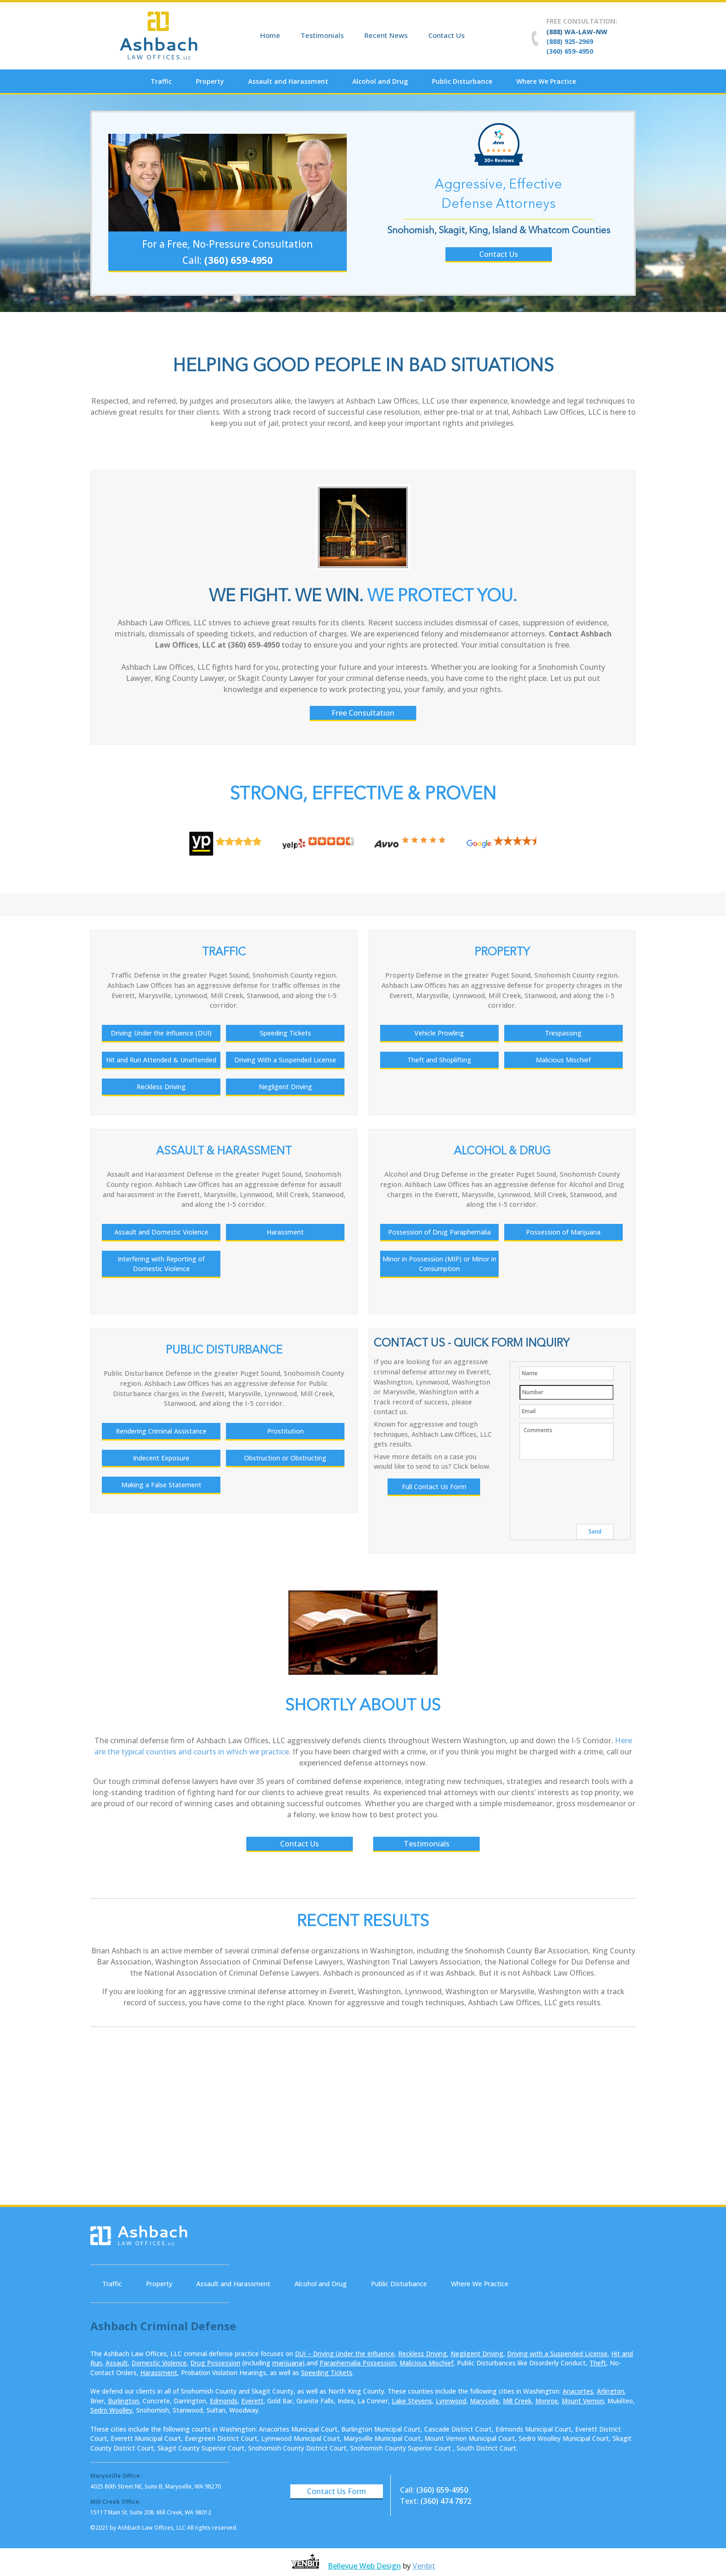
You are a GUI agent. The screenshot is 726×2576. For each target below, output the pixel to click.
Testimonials (322, 35)
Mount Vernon (583, 2400)
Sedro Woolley (111, 2410)
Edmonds (224, 2400)
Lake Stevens (412, 2400)
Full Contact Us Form (434, 1486)
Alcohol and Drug (380, 81)
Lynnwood (451, 2400)
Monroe (546, 2400)
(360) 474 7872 (445, 2501)
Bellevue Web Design (364, 2566)
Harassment (158, 2372)
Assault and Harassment (288, 81)
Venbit (424, 2566)
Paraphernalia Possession (357, 2362)
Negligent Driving (477, 2353)
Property (210, 81)
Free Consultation (363, 713)
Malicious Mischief (426, 2362)
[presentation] (589, 1485)
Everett (252, 2400)
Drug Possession (215, 2362)
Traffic (161, 81)
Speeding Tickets (326, 2372)
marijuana (287, 2362)
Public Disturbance (462, 81)
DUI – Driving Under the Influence (344, 2353)
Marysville (484, 2400)
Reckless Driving (422, 2353)
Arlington (610, 2391)
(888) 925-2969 (569, 41)
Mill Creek (517, 2400)
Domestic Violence (159, 2362)
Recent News (386, 35)
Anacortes (578, 2391)
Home (270, 35)
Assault (117, 2362)
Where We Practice (546, 81)
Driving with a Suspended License (557, 2353)
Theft (597, 2362)
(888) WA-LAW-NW (576, 31)
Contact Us (446, 35)
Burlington (123, 2400)
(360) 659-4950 (569, 51)
